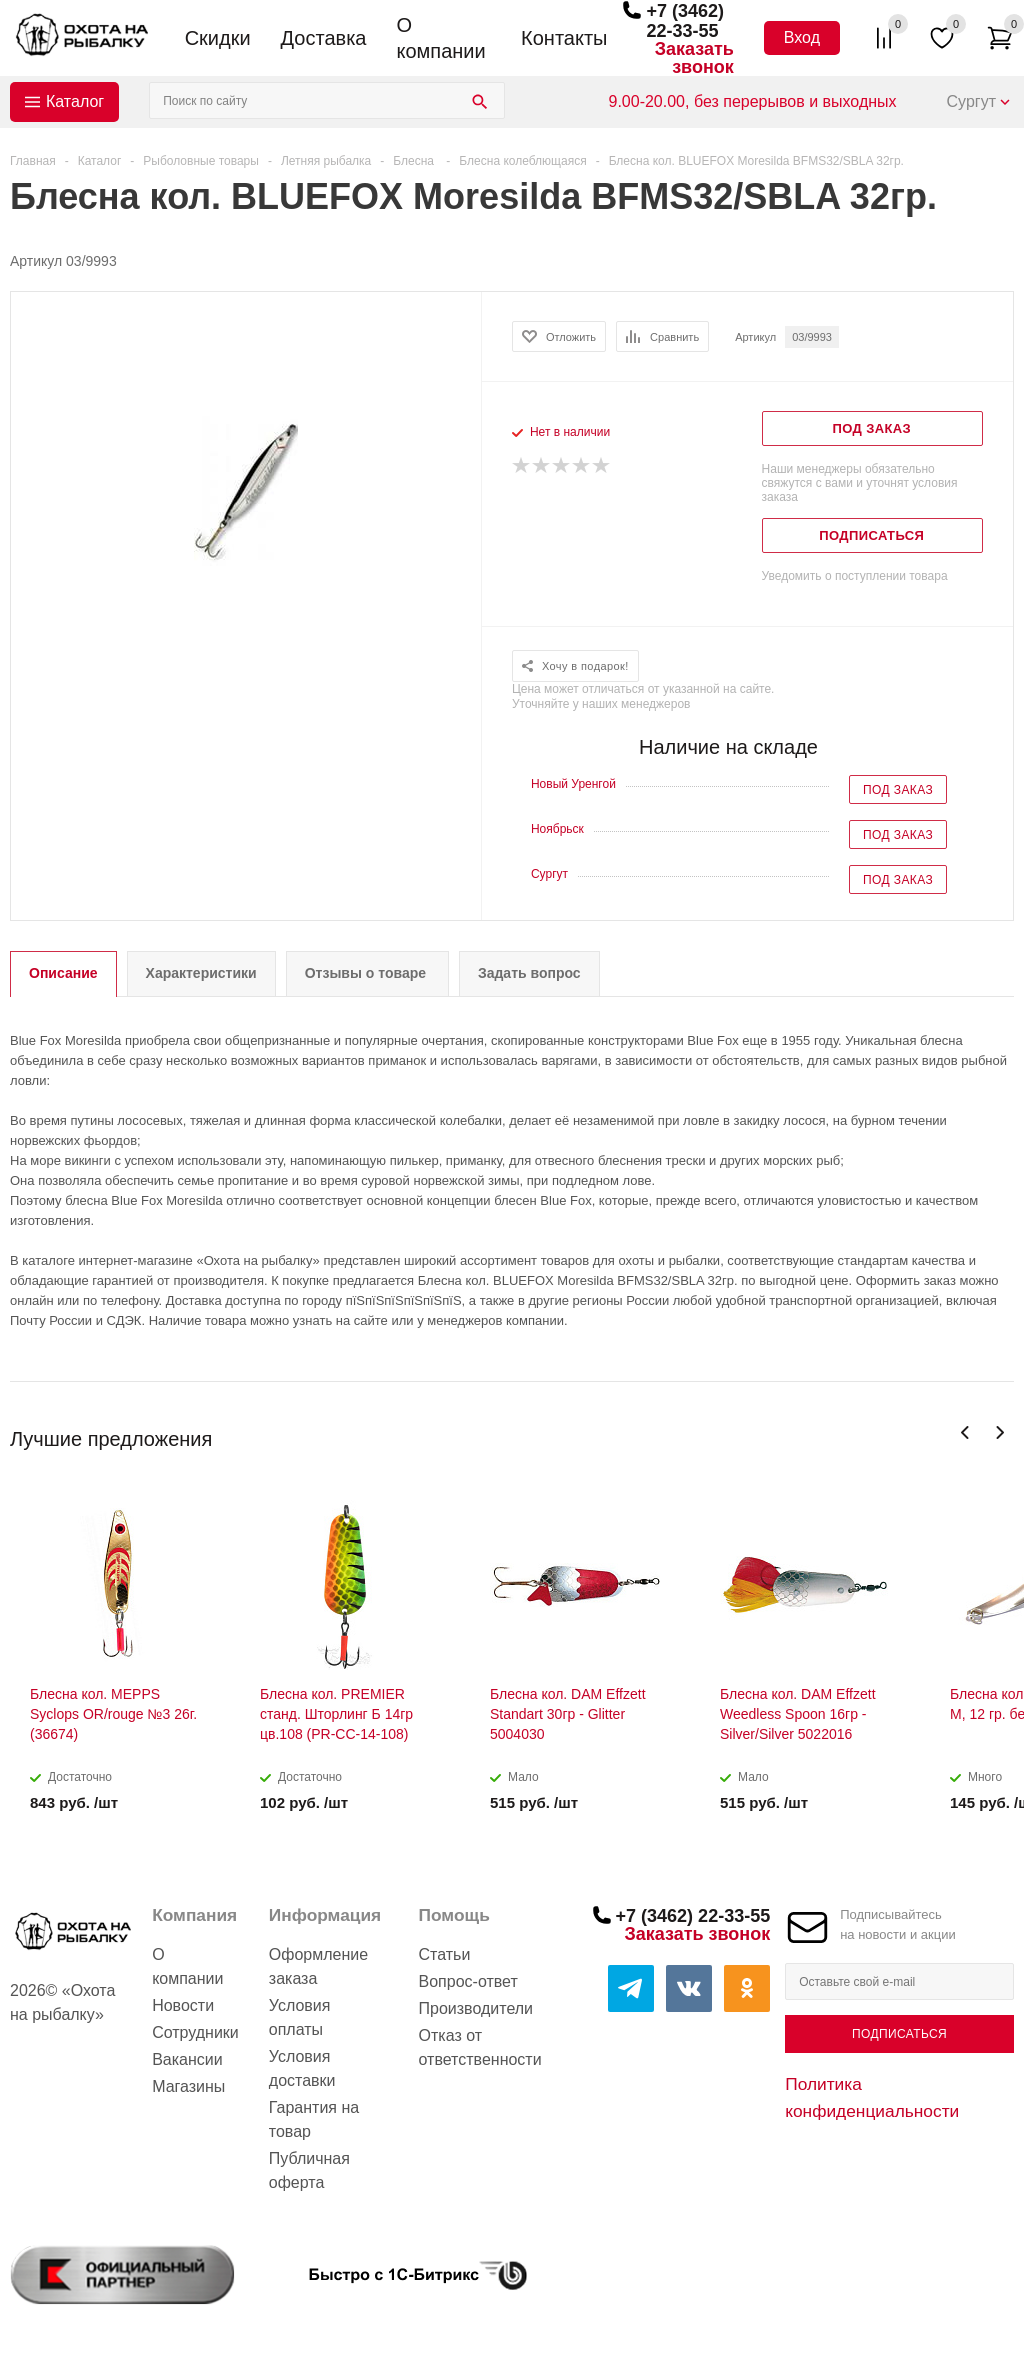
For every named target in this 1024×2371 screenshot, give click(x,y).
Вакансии (187, 2059)
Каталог (75, 101)
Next (999, 1432)
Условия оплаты (300, 2017)
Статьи (445, 1954)
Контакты (564, 38)
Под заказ (898, 790)
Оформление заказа (318, 1966)
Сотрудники (195, 2032)
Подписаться (899, 2034)
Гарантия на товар (314, 2119)
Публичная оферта (309, 2170)
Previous (965, 1432)
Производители (476, 2008)
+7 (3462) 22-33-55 (685, 21)
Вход (802, 37)
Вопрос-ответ (468, 1981)
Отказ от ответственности (480, 2047)
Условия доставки (302, 2068)
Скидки (218, 38)
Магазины (188, 2086)
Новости (183, 2005)
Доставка (324, 38)
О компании (440, 38)
